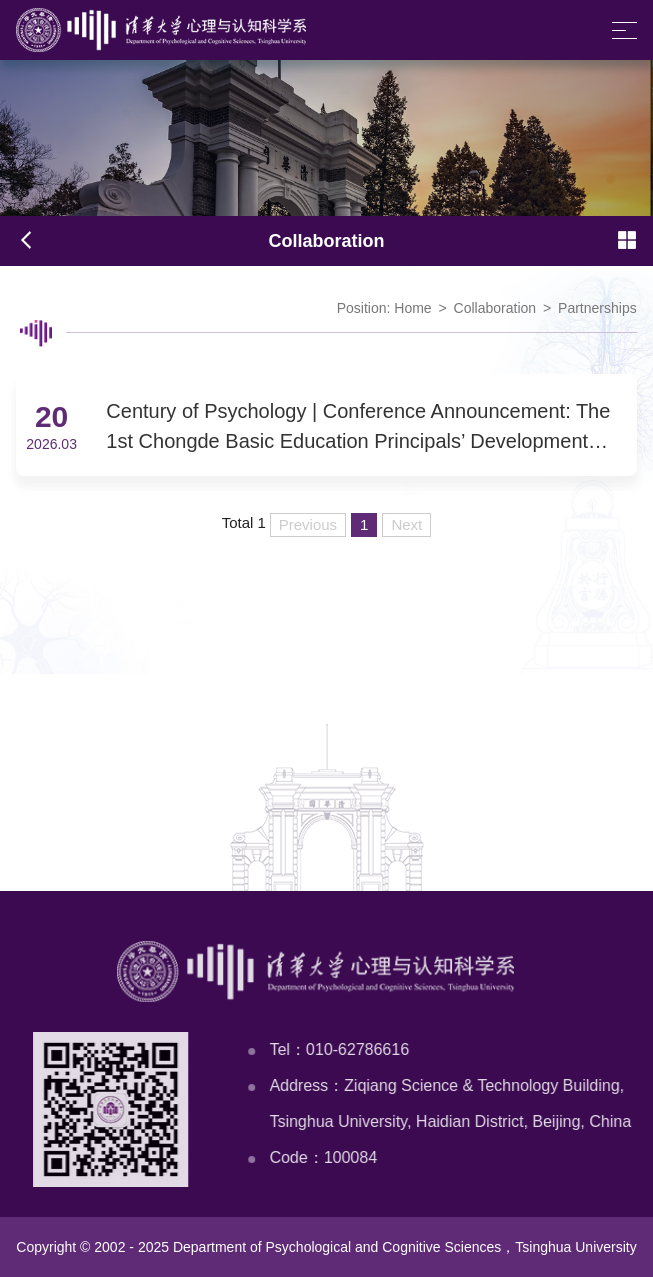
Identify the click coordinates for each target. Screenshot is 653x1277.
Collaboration (495, 308)
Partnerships (597, 308)
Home (412, 308)
